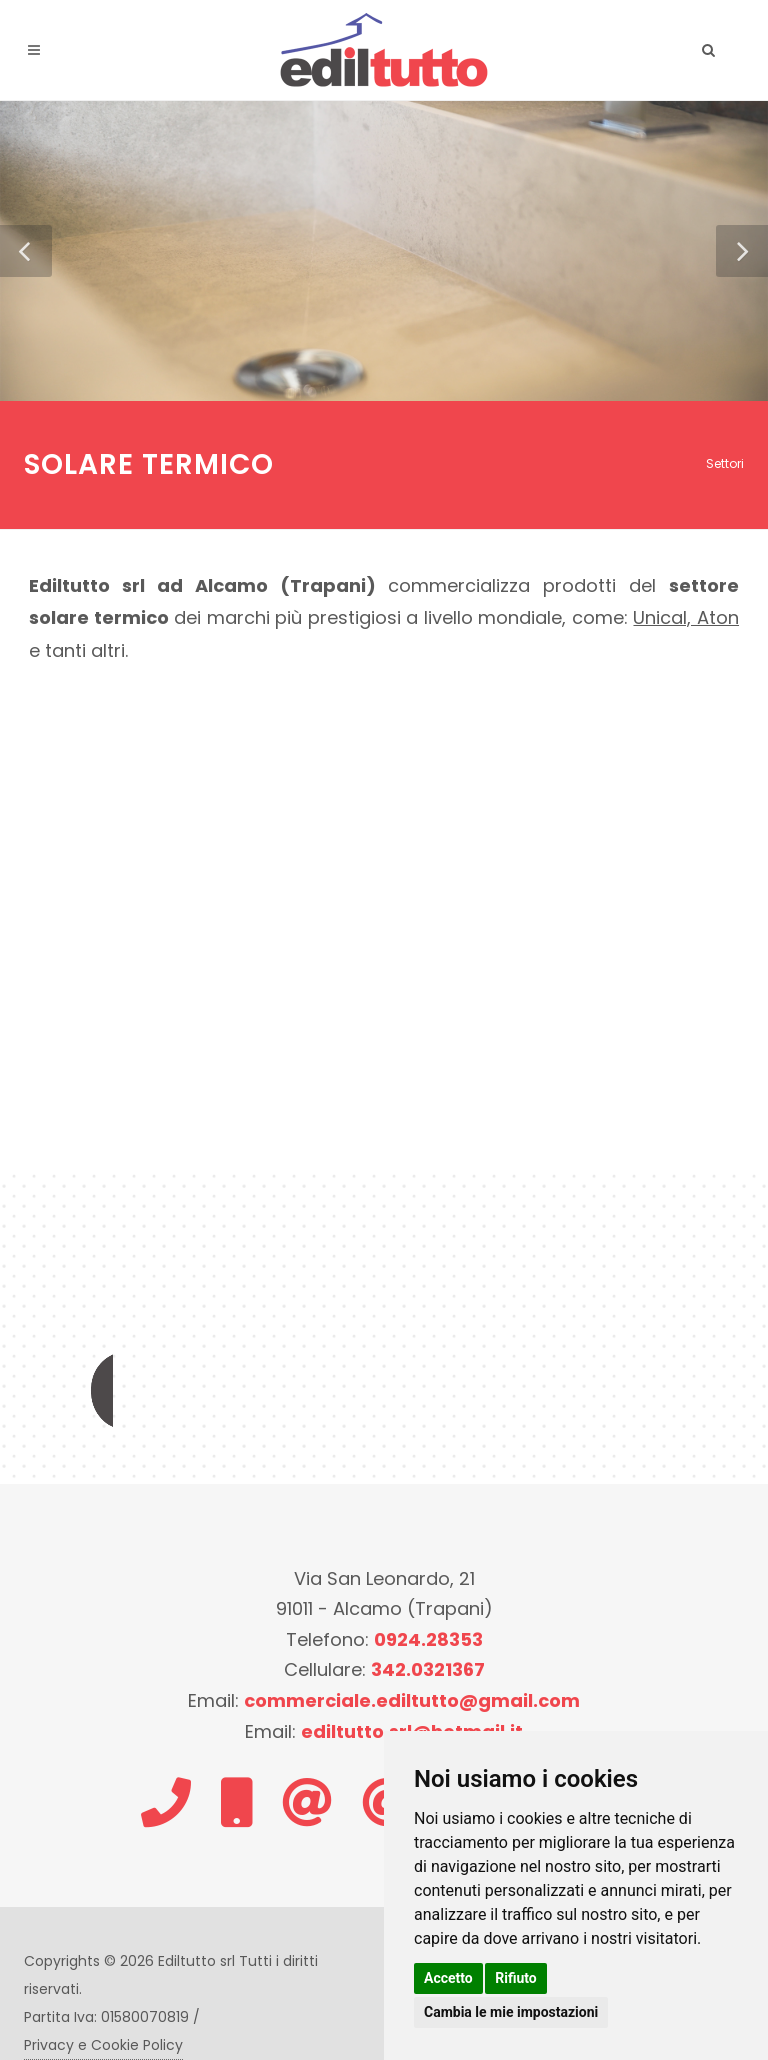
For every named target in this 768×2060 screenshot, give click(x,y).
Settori (725, 463)
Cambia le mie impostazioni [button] (511, 2012)
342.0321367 (428, 1669)
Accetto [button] (448, 1978)
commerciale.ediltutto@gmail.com (412, 1700)
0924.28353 (428, 1639)
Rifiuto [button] (516, 1978)
